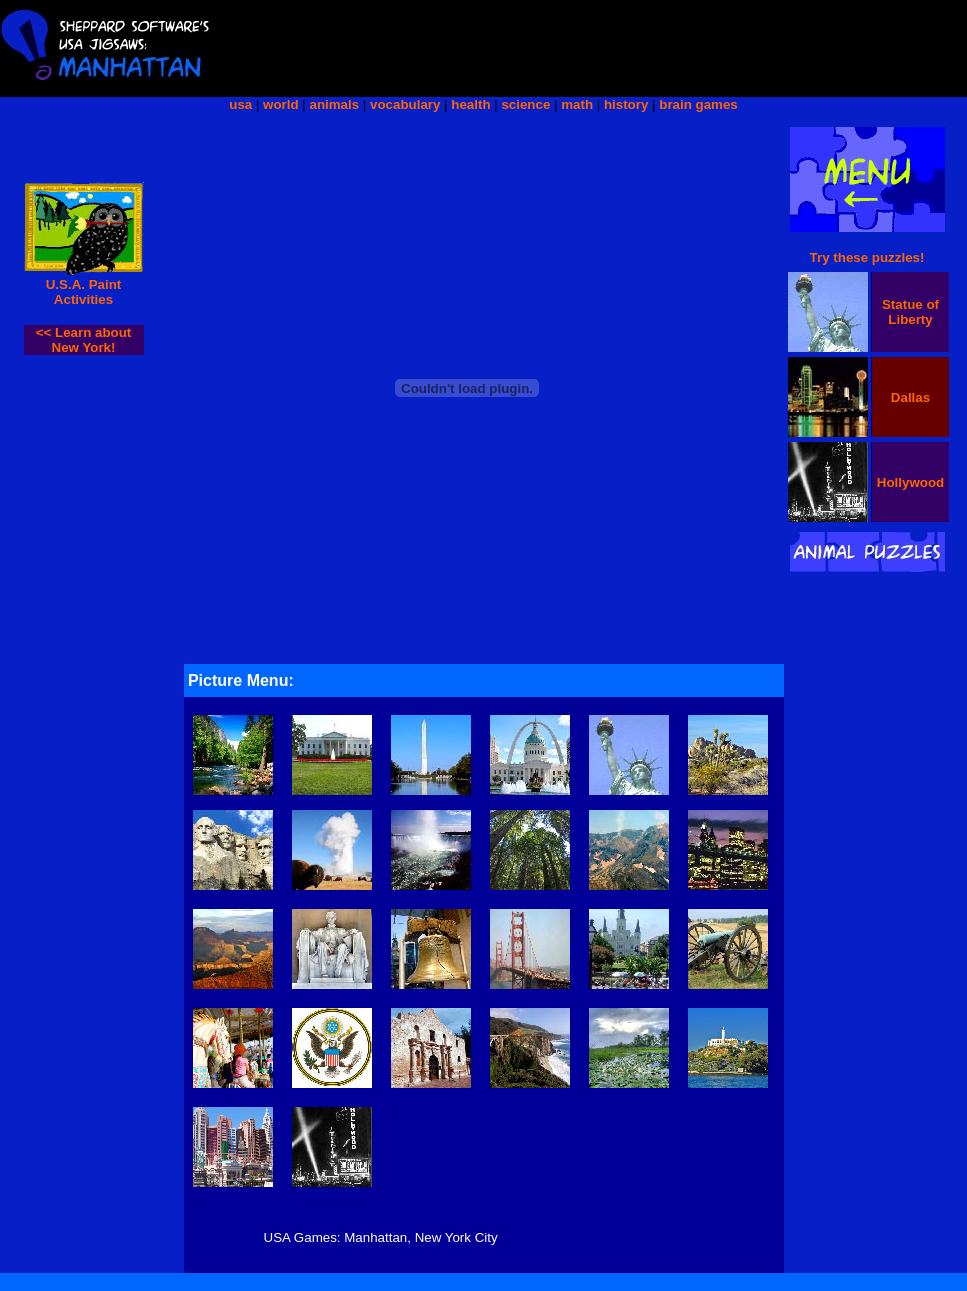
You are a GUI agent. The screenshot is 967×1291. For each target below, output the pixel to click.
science (525, 104)
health (470, 104)
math (577, 104)
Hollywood (910, 482)
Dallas (910, 397)
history (626, 104)
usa (240, 104)
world (281, 104)
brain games (698, 104)
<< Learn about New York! (84, 340)
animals (335, 104)
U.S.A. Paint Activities (84, 292)
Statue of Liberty (910, 312)
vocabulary (405, 104)
